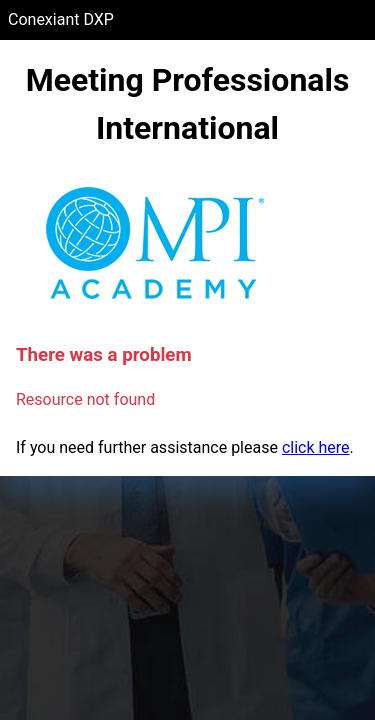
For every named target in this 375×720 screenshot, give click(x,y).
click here (316, 447)
